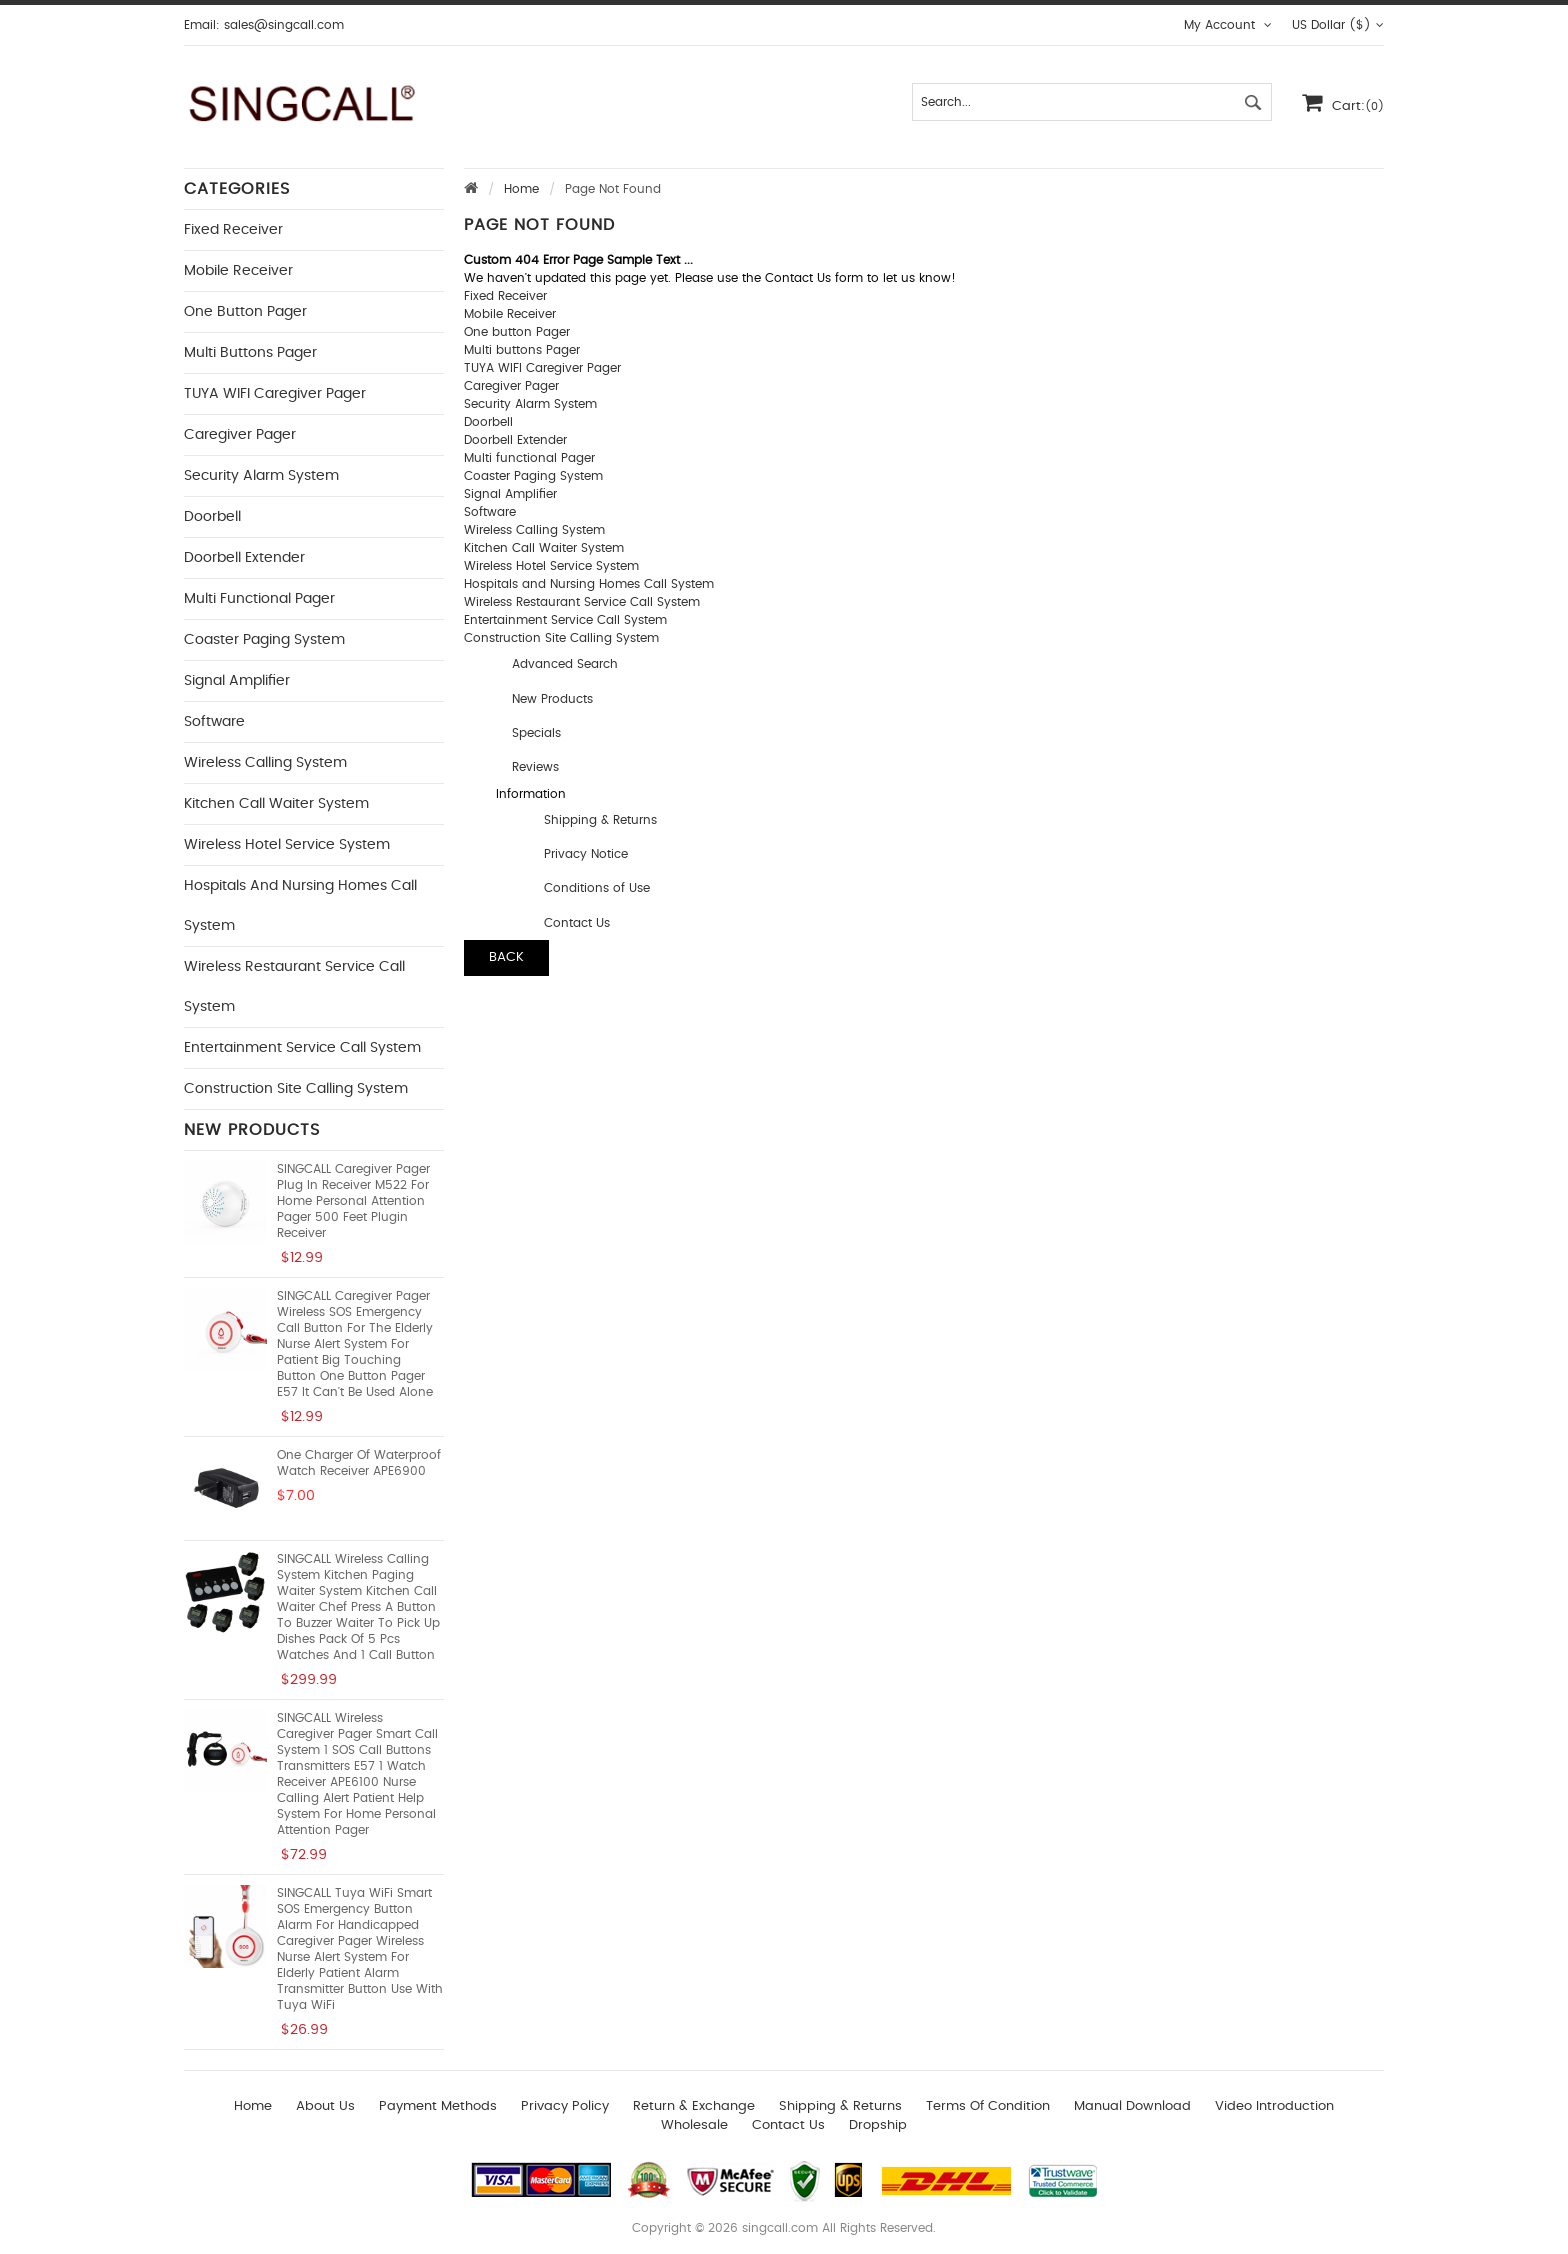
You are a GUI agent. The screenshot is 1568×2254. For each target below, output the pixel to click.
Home (521, 189)
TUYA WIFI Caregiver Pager (275, 394)
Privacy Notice (586, 854)
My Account (1228, 25)
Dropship (878, 2125)
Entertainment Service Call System (302, 1048)
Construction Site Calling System (296, 1089)
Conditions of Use (597, 888)
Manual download (1132, 2106)
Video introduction (1274, 2106)
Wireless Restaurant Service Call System (582, 602)
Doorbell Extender (244, 558)
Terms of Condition (988, 2106)
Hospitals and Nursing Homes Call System (589, 584)
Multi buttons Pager (250, 353)
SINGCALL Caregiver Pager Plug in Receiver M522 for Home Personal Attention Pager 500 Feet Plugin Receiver (353, 1201)
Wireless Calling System (265, 763)
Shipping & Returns (600, 820)
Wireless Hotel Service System (287, 845)
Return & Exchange (694, 2106)
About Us (325, 2106)
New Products (552, 699)
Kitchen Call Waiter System (276, 804)
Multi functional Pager (259, 599)
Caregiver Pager (240, 435)
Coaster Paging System (264, 640)
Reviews (535, 767)
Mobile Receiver (238, 271)
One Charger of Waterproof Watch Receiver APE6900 (359, 1463)
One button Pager (245, 312)
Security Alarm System (261, 476)
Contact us (788, 2125)
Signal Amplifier (237, 681)
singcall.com (780, 2228)
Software (214, 722)
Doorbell (212, 517)
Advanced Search (565, 664)
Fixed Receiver (233, 230)
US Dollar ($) (1338, 25)
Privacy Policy (565, 2106)
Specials (536, 733)
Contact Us (577, 923)
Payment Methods (438, 2106)
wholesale (694, 2125)
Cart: (1343, 102)
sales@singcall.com (284, 25)
